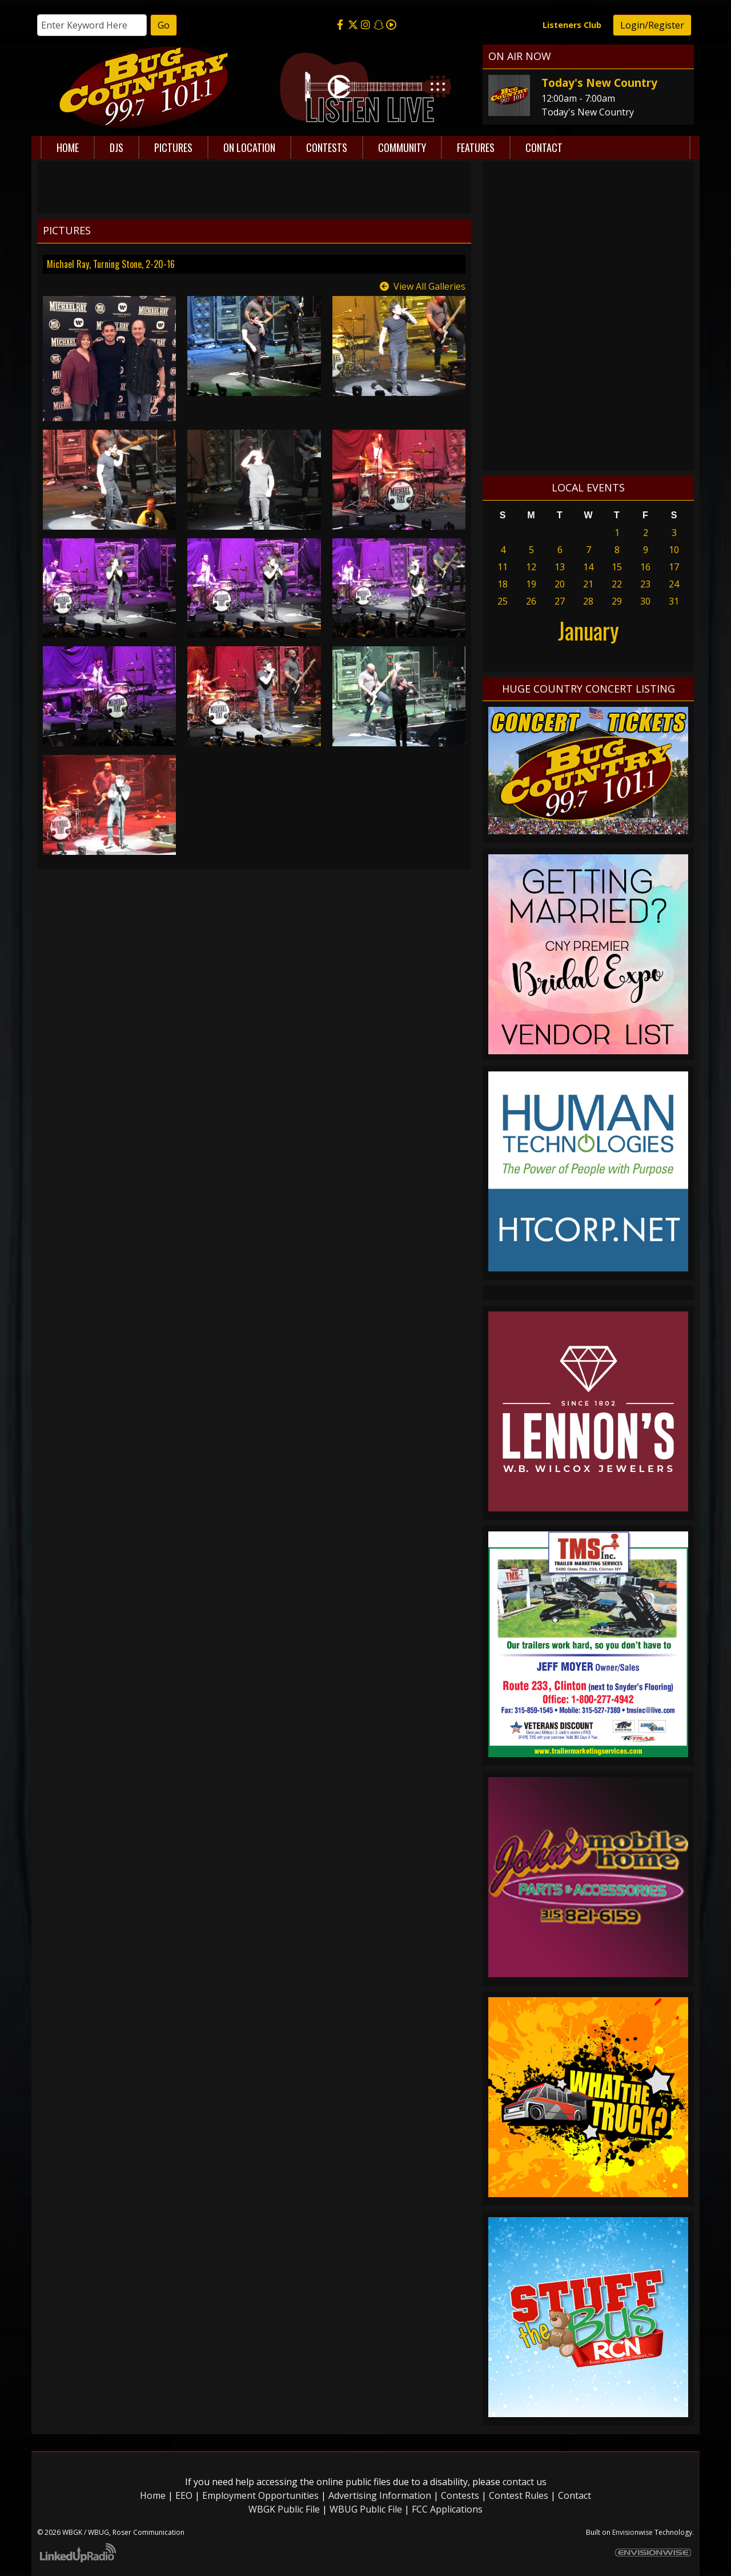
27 (560, 601)
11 (502, 567)
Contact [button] (544, 147)
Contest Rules (518, 2495)
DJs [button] (116, 147)
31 (674, 601)
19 (531, 584)
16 (645, 567)
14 (588, 567)
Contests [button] (326, 147)
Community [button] (402, 147)
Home (153, 2495)
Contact (574, 2495)
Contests (460, 2495)
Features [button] (476, 147)
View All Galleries (429, 286)
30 (645, 601)
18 (502, 584)
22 (617, 584)
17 (674, 567)
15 (617, 567)
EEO (183, 2495)
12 (531, 567)
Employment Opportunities (260, 2495)
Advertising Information (379, 2495)
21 (588, 584)
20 (560, 584)
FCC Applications (447, 2509)
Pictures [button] (173, 147)
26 (531, 601)
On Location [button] (249, 147)
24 (674, 584)
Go (164, 25)
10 (674, 549)
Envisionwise (632, 2532)
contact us (525, 2481)
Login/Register (652, 25)
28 (588, 601)
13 (560, 567)
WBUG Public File (366, 2509)
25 (502, 601)
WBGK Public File (284, 2509)
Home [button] (68, 147)
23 (645, 584)
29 (617, 601)
